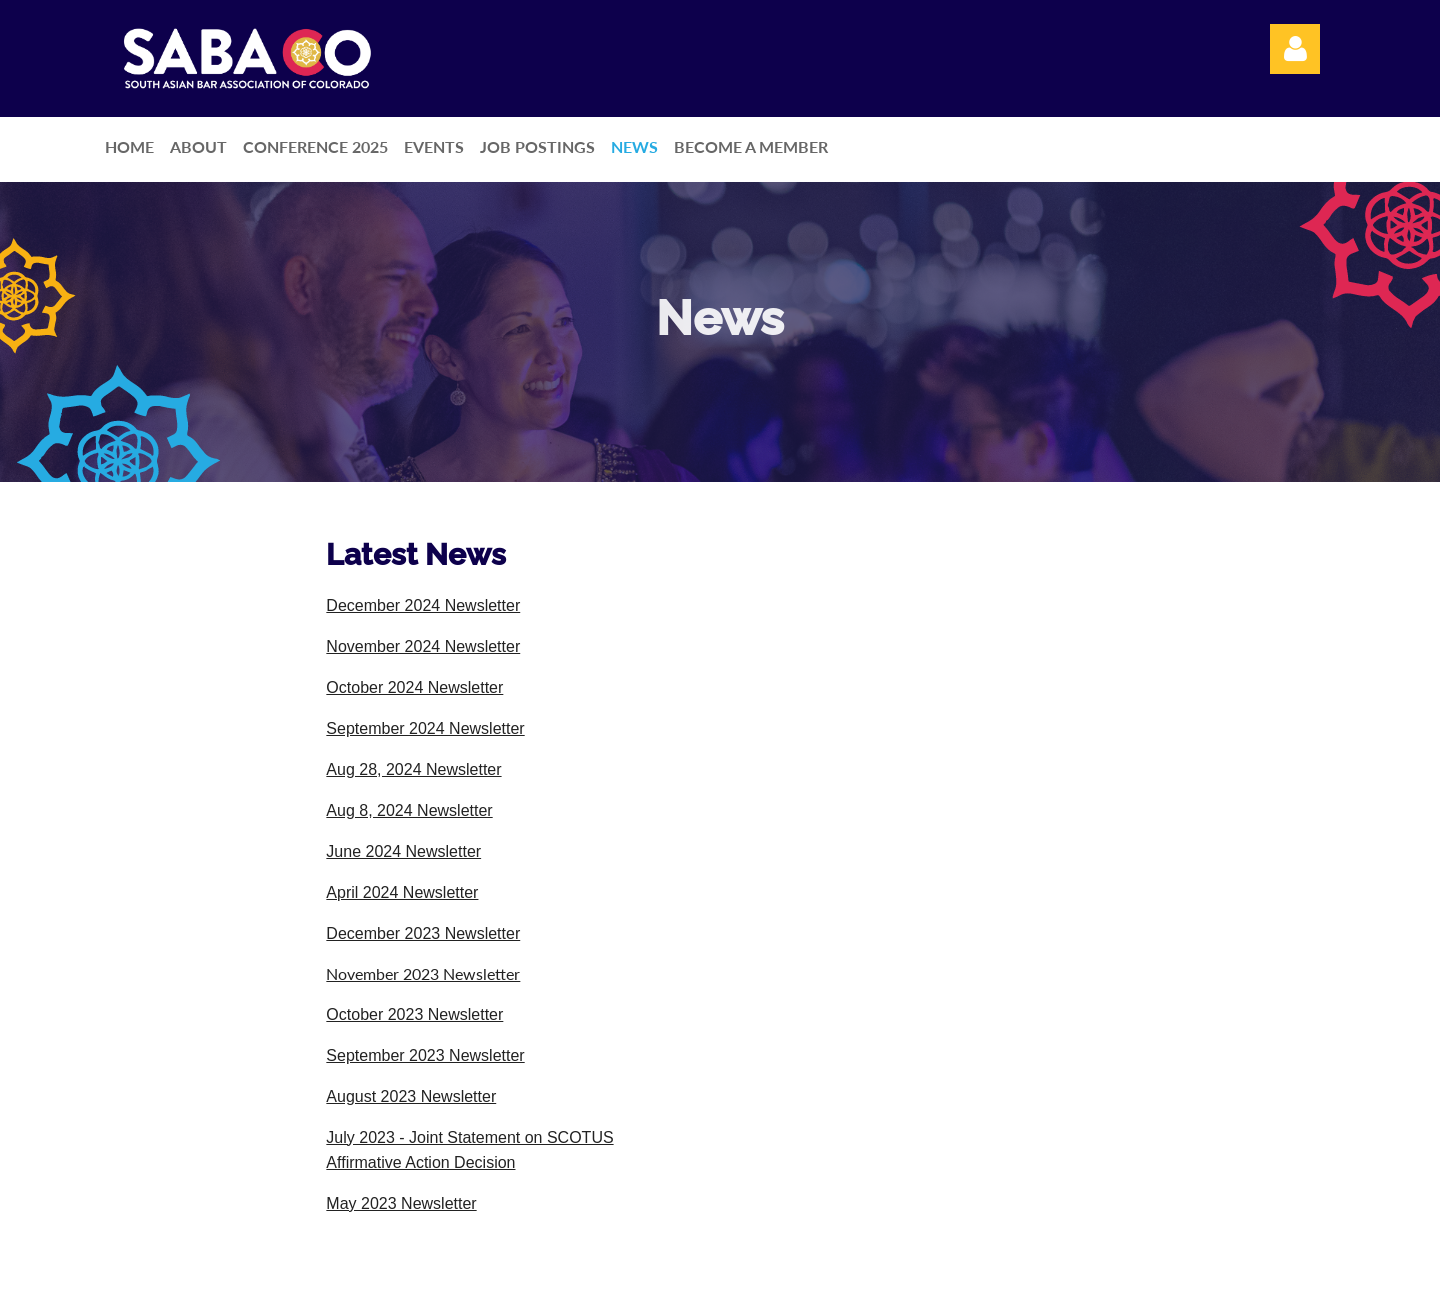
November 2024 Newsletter (423, 646)
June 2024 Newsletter (403, 851)
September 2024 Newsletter (425, 728)
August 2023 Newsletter (411, 1096)
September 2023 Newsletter (425, 1055)
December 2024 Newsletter (423, 605)
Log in (1295, 49)
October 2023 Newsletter (414, 1014)
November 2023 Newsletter (423, 973)
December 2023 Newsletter (423, 933)
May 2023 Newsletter (401, 1203)
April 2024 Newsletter (402, 892)
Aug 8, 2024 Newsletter (409, 810)
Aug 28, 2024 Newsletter (413, 769)
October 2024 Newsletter (414, 687)
